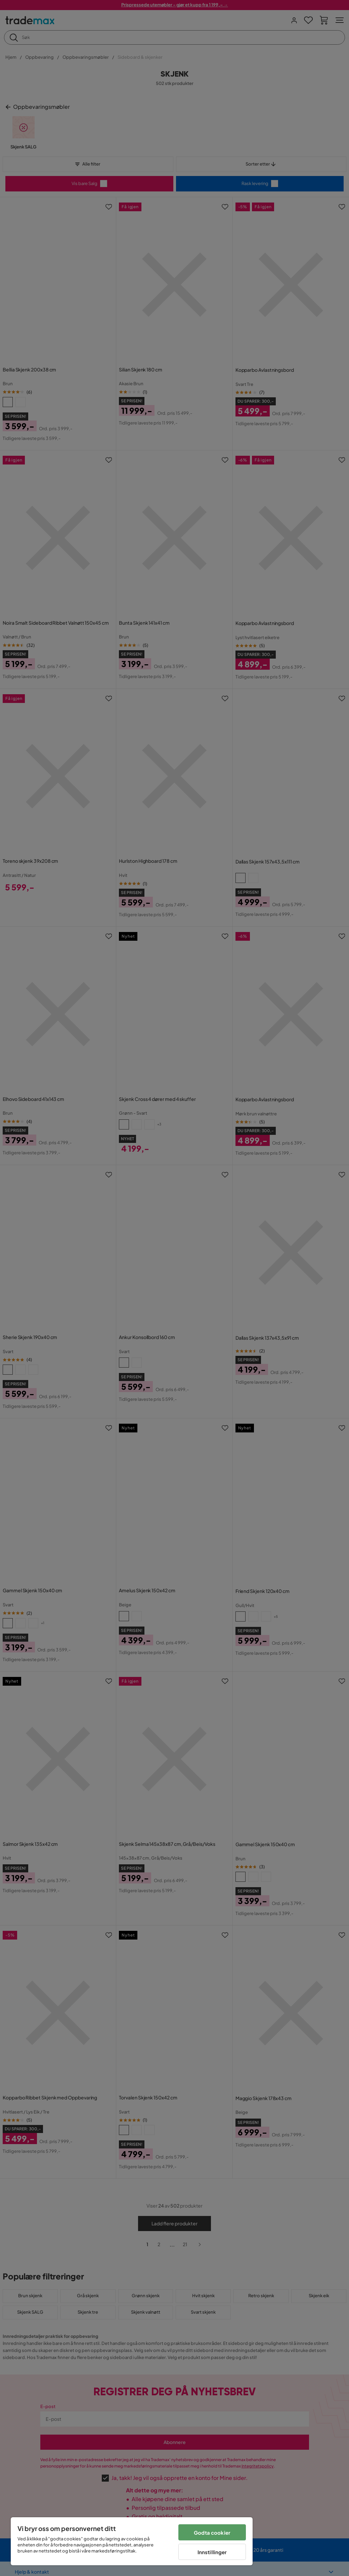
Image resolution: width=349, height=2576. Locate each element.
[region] (132, 2541)
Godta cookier (212, 2532)
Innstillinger (212, 2552)
